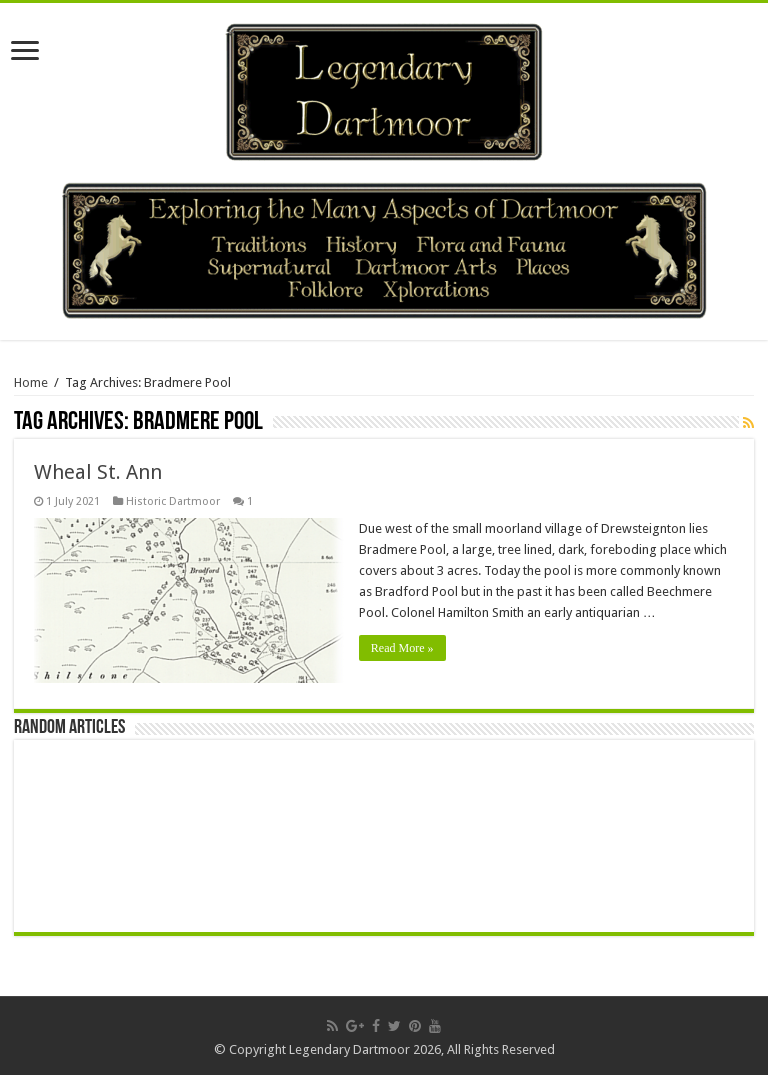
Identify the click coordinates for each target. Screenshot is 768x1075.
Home (31, 382)
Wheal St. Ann (98, 472)
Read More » (402, 648)
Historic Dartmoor (173, 501)
